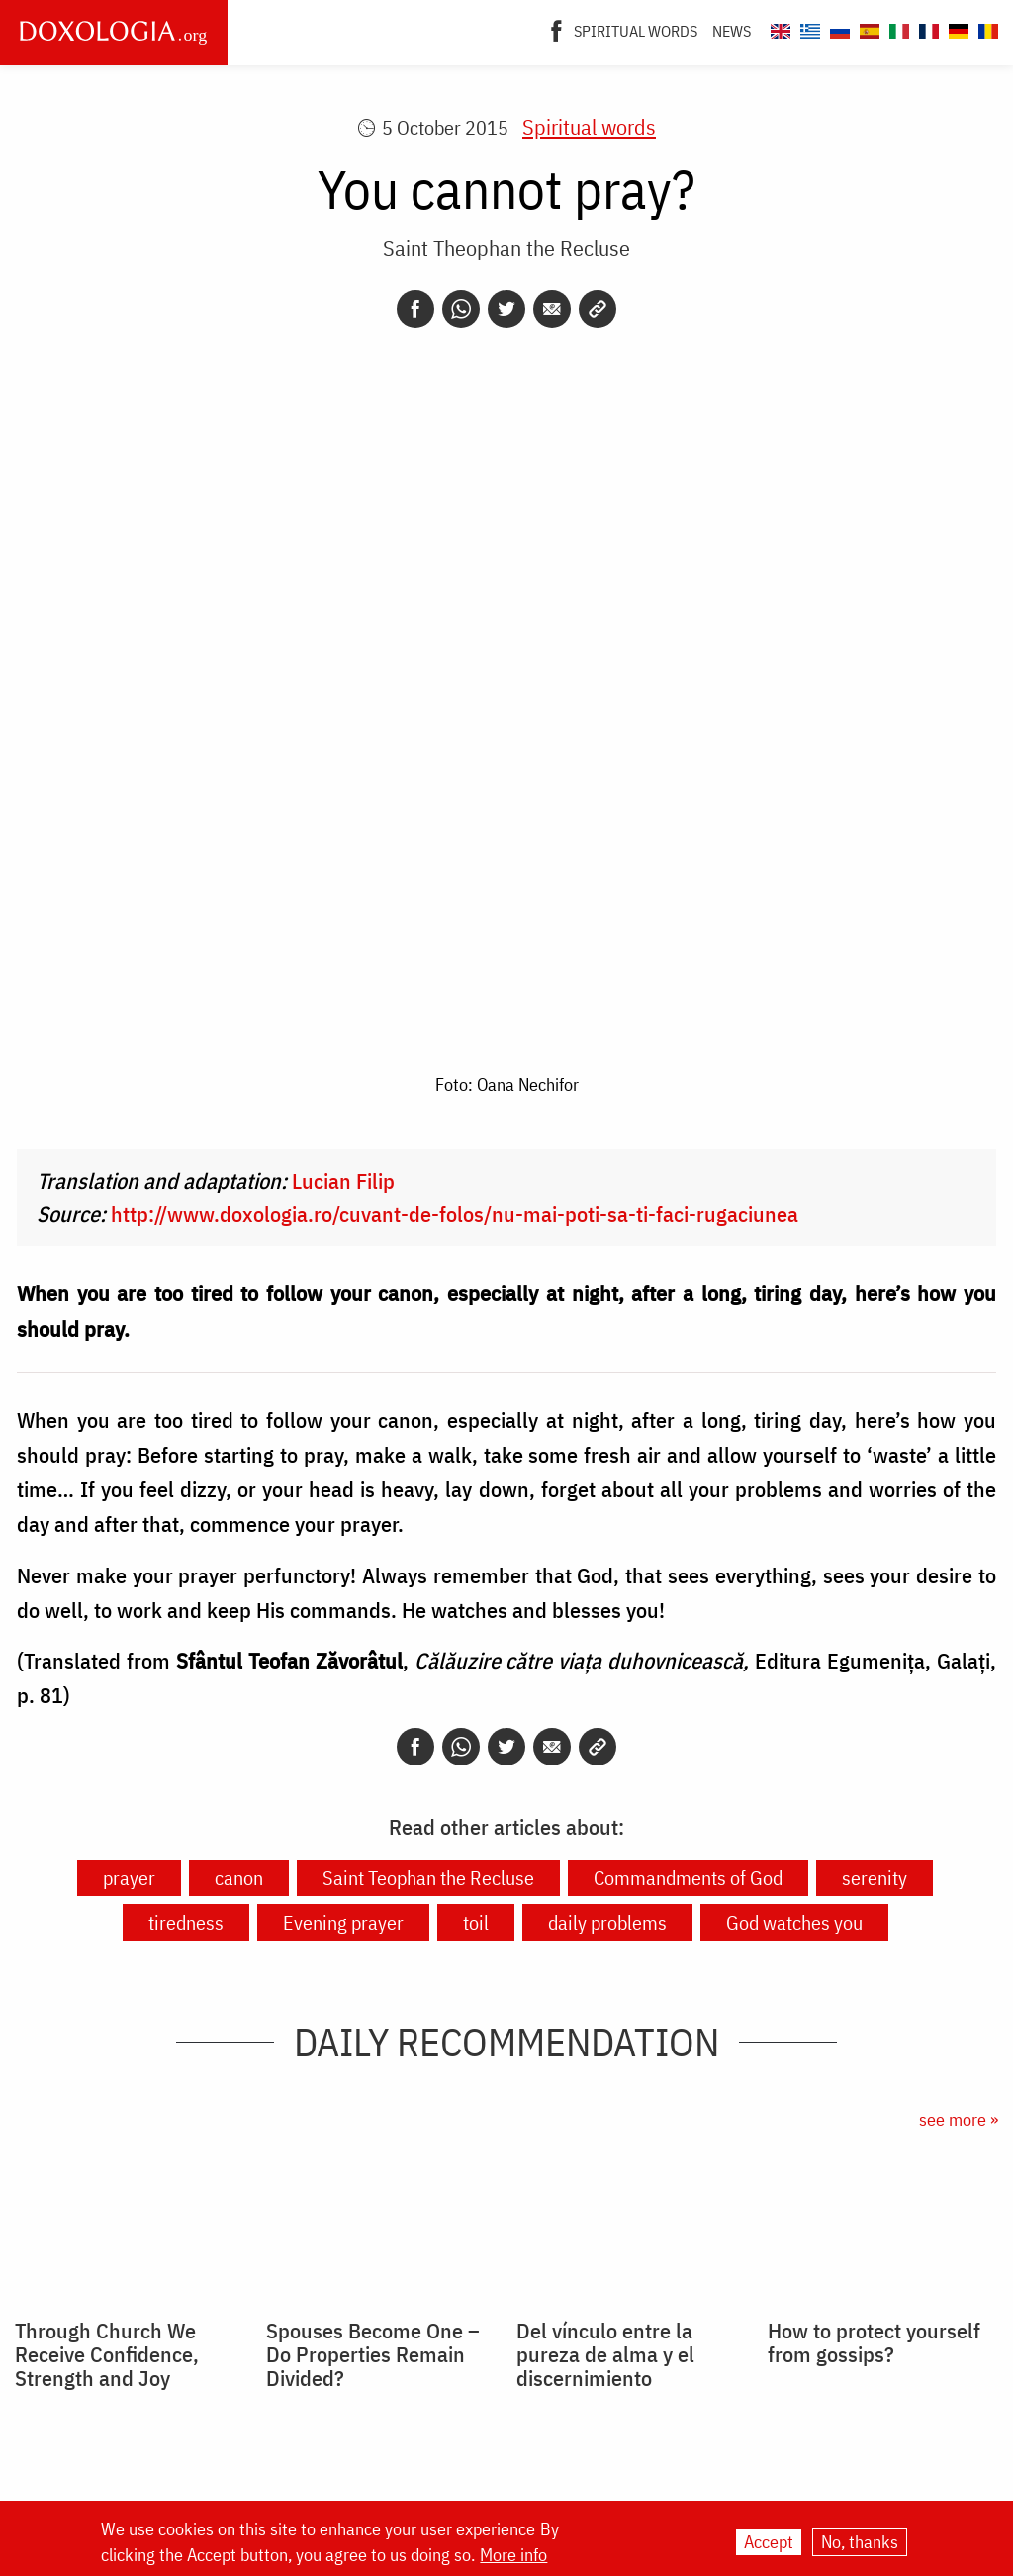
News (731, 31)
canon (239, 1877)
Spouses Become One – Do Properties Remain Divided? (373, 2354)
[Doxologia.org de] (956, 28)
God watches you (794, 1922)
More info (513, 2555)
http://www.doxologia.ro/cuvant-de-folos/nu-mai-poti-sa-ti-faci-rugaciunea (454, 1213)
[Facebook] (556, 29)
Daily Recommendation (506, 2041)
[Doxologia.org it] (896, 28)
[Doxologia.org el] (807, 28)
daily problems (607, 1922)
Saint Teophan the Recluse (428, 1877)
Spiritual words (635, 31)
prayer (129, 1877)
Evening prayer (343, 1922)
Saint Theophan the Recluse (506, 248)
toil (476, 1922)
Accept (768, 2541)
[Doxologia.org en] (778, 28)
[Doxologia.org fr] (926, 28)
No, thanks (859, 2541)
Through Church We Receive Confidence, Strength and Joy (107, 2354)
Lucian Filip (343, 1180)
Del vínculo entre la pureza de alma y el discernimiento (605, 2354)
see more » (958, 2119)
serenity (874, 1877)
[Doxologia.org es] (867, 28)
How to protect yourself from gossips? (874, 2342)
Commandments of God (688, 1877)
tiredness (186, 1922)
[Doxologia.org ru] (837, 28)
